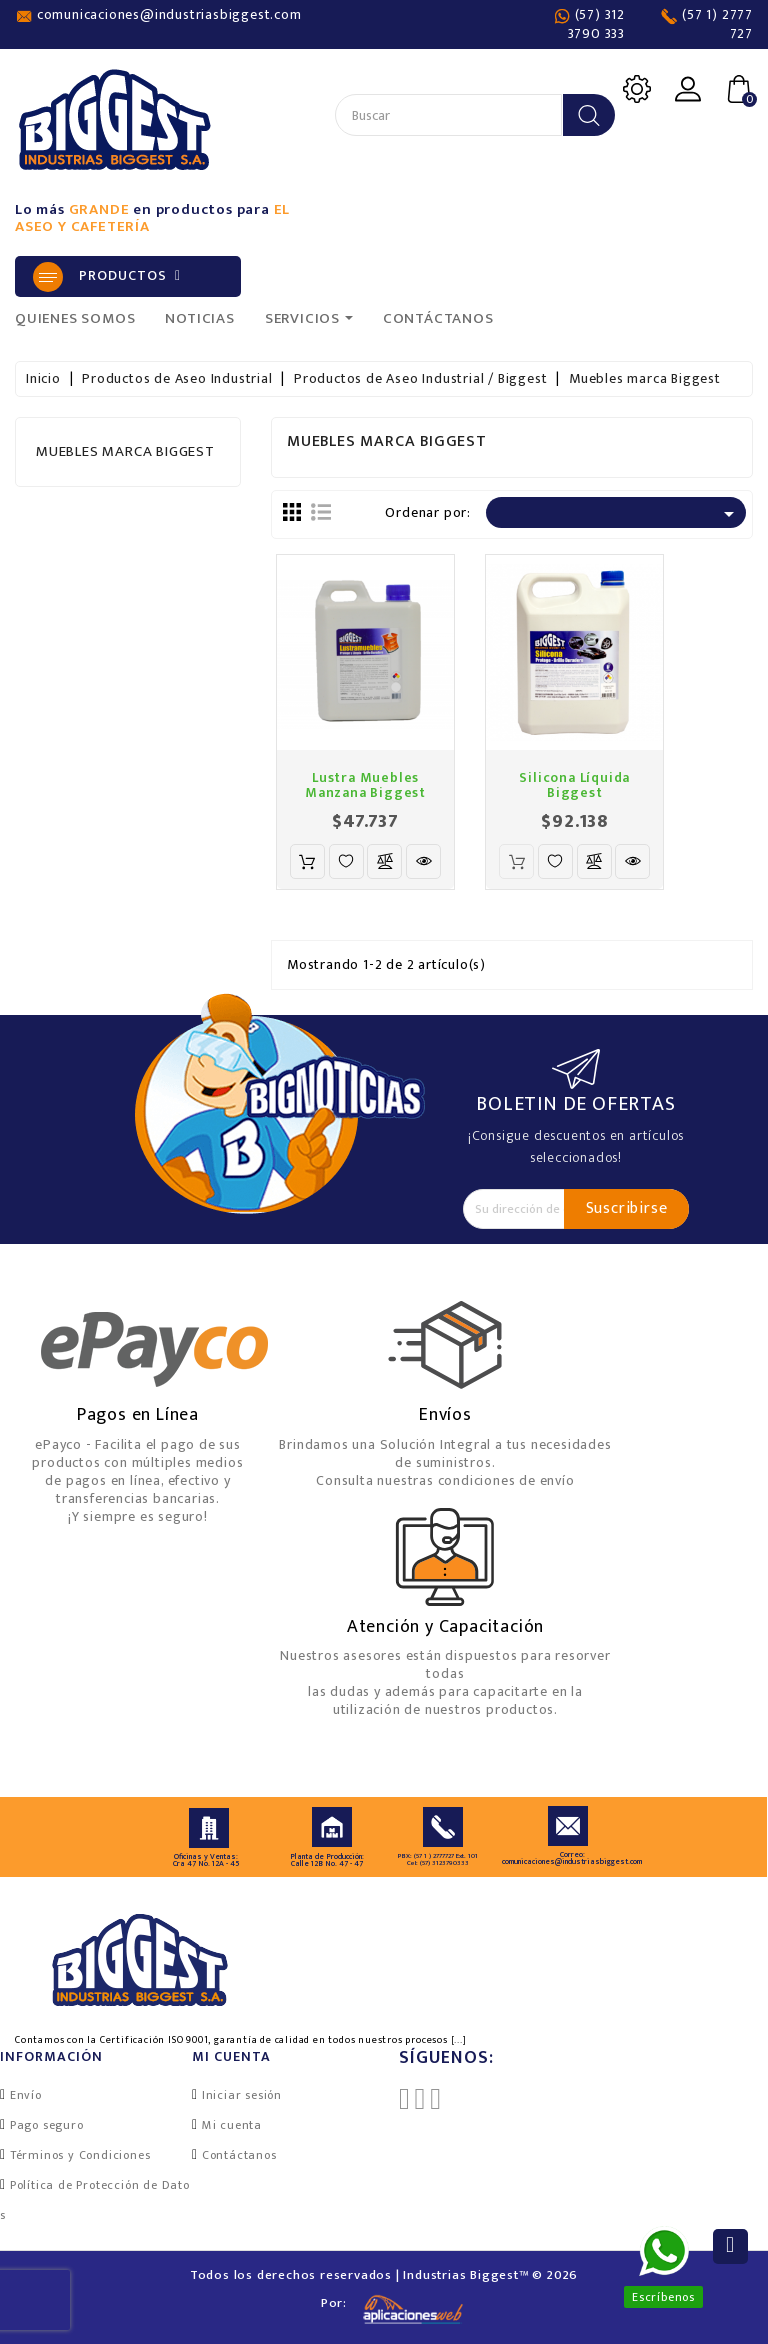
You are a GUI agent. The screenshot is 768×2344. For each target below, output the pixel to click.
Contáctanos (239, 2155)
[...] (459, 2040)
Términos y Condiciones (80, 2155)
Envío (26, 2095)
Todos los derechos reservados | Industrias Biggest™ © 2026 (384, 2275)
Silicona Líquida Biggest (574, 785)
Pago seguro (47, 2125)
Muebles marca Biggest (125, 451)
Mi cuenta (232, 2125)
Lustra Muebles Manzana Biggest (365, 785)
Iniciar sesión (242, 2095)
